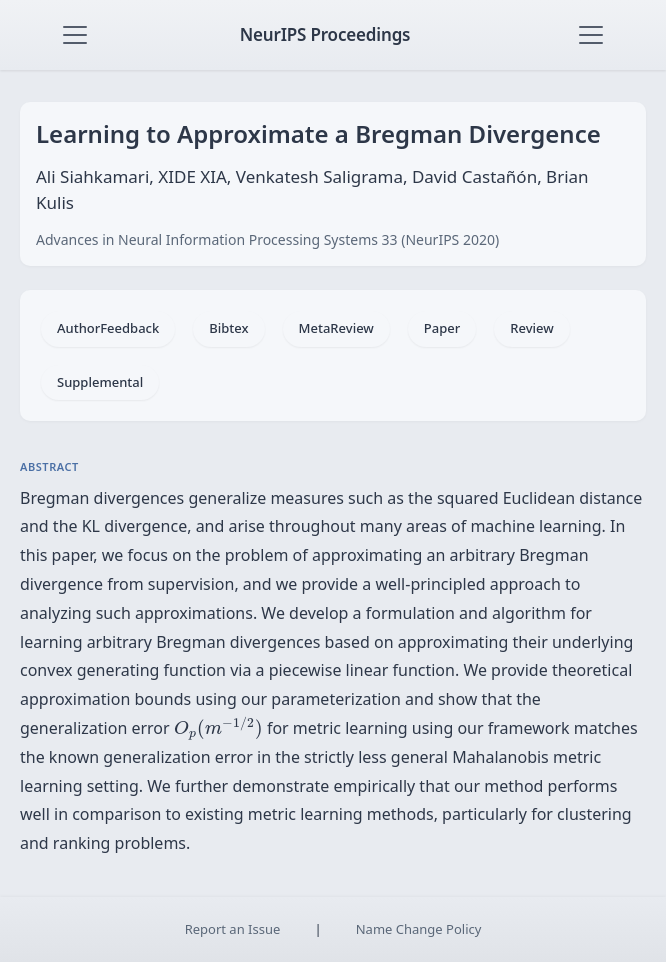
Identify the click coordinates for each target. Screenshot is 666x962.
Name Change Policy (419, 929)
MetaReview (336, 328)
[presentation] (218, 729)
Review (531, 328)
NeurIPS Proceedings (325, 34)
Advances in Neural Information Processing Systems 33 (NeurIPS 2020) (267, 239)
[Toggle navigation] (75, 35)
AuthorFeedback (108, 328)
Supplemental (100, 382)
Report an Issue (233, 929)
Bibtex (228, 328)
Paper (442, 328)
